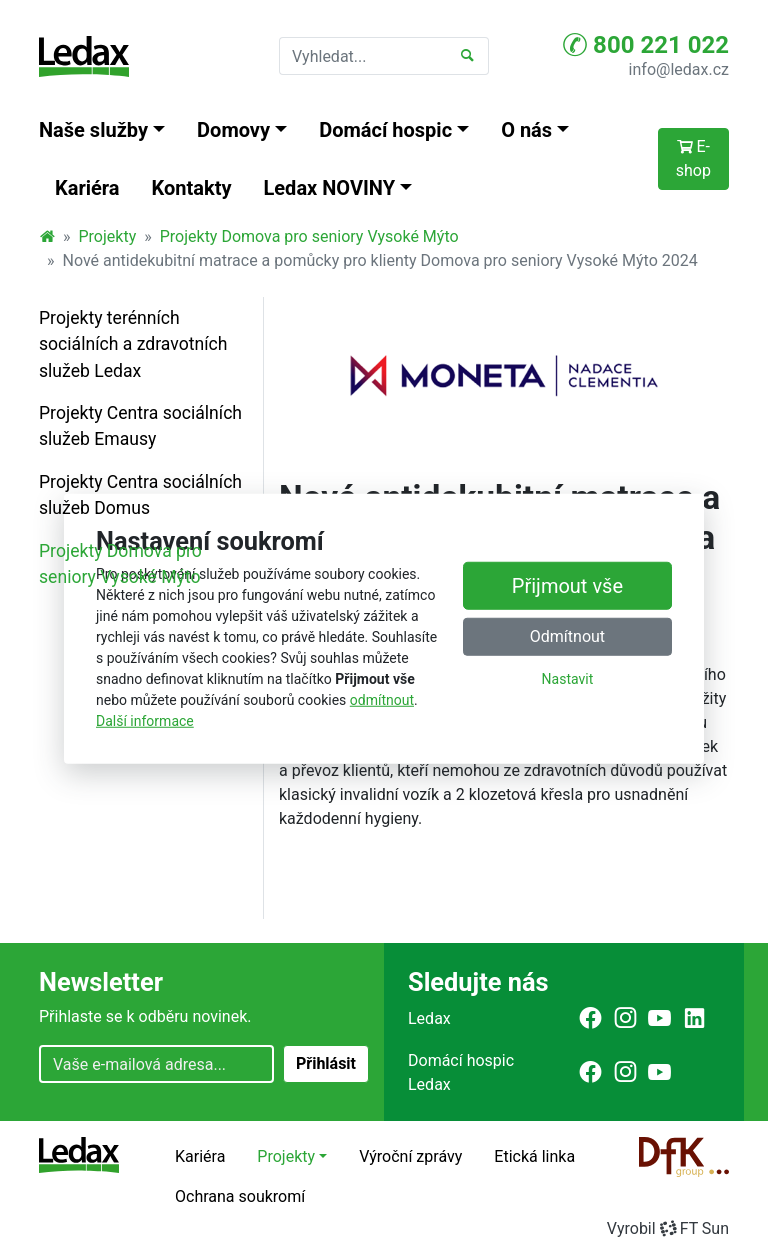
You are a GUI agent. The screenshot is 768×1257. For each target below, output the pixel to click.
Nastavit (568, 679)
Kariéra (87, 188)
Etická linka (534, 1156)
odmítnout (382, 700)
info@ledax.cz (679, 69)
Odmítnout (567, 636)
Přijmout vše (567, 586)
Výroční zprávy (410, 1156)
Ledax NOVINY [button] (330, 188)
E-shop (693, 158)
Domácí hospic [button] (385, 130)
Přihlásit (326, 1063)
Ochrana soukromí (240, 1196)
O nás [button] (526, 130)
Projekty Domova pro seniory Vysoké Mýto (309, 236)
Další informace (145, 721)
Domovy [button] (233, 130)
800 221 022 (646, 45)
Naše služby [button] (93, 130)
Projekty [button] (286, 1156)
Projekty (108, 236)
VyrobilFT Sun (668, 1228)
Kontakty (192, 188)
